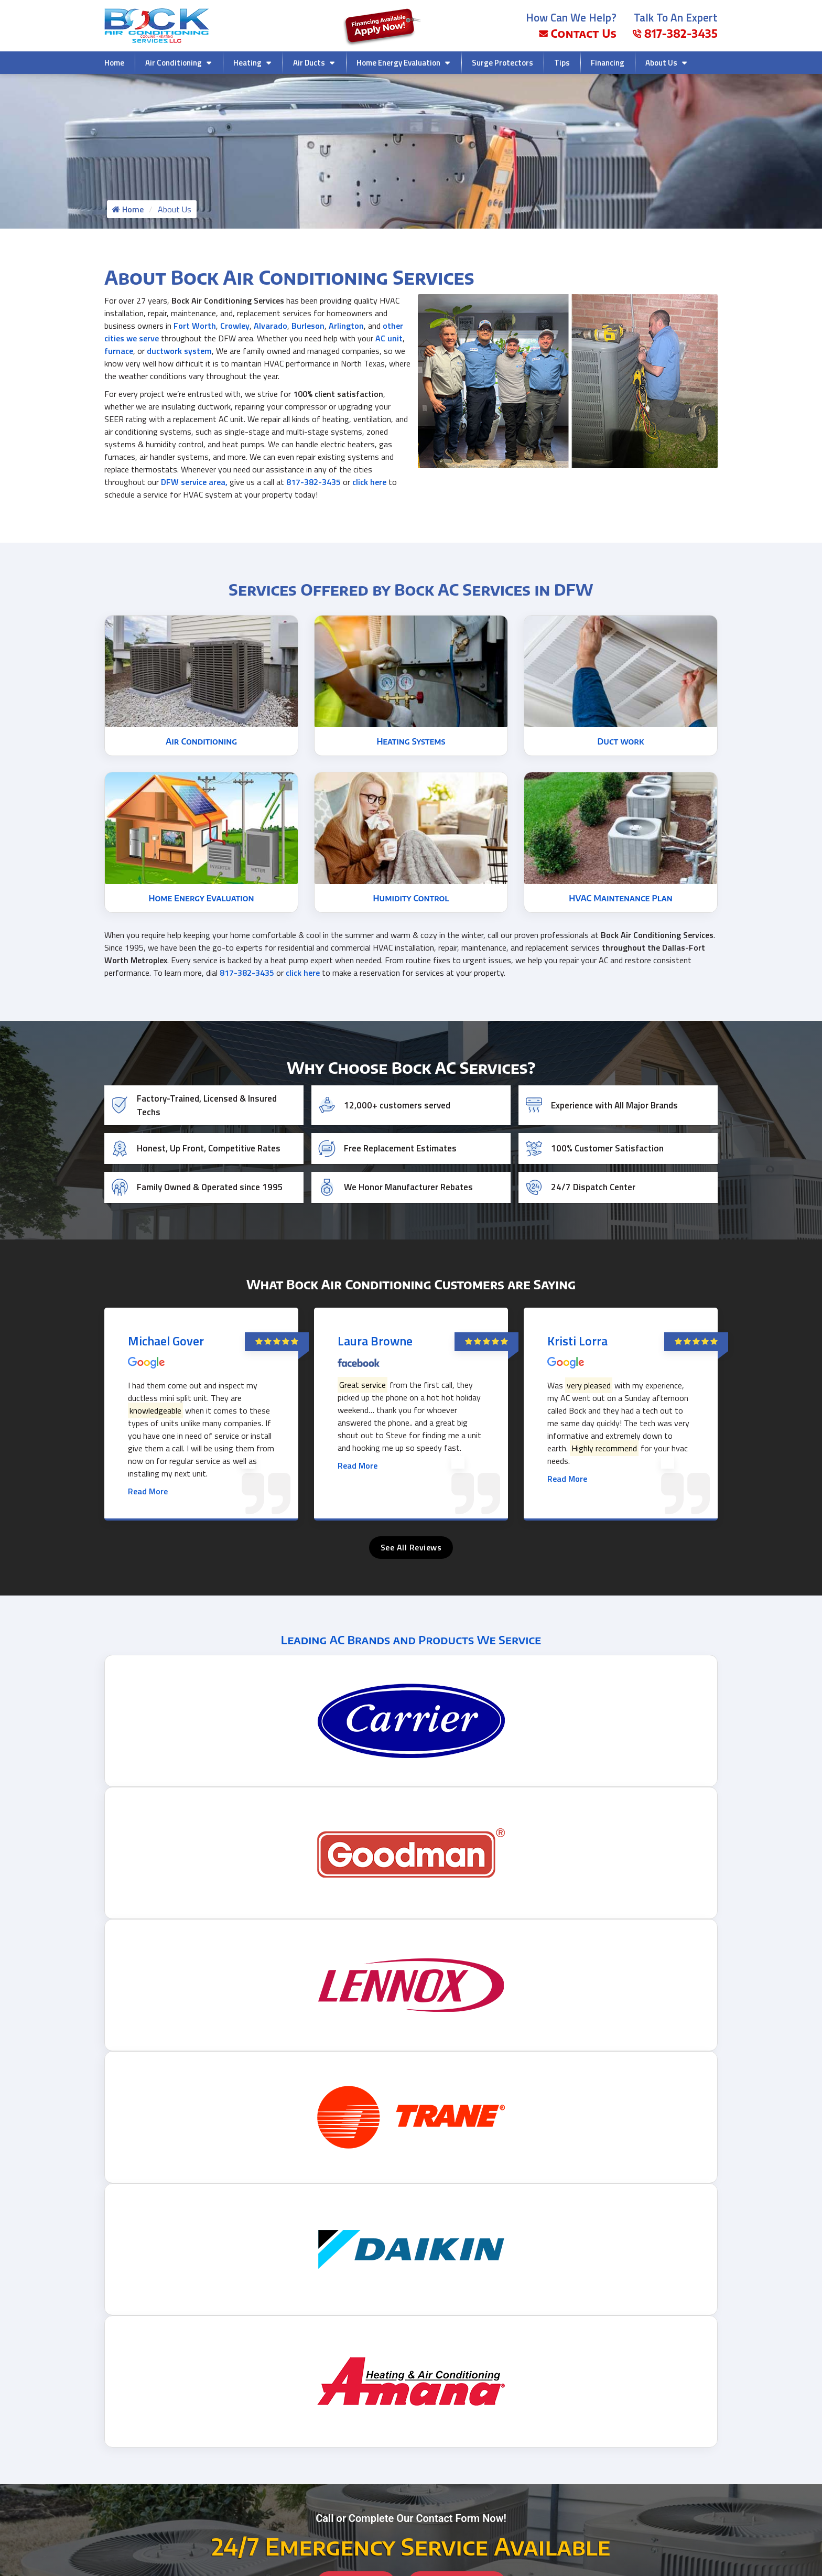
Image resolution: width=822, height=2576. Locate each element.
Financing (607, 63)
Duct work (621, 731)
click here (369, 484)
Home (114, 63)
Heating (247, 63)
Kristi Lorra (577, 1330)
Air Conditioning (173, 63)
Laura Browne (375, 1330)
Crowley (235, 328)
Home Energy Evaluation (398, 63)
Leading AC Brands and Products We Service (411, 1629)
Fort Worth (195, 328)
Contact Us (577, 33)
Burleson (308, 328)
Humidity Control (411, 888)
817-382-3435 (675, 33)
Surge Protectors (502, 63)
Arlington (346, 328)
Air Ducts (309, 63)
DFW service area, (194, 484)
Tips (562, 63)
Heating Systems (410, 731)
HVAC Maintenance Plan (621, 888)
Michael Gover (166, 1330)
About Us (661, 63)
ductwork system (179, 353)
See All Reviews (411, 1537)
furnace (118, 353)
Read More (148, 1481)
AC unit (389, 341)
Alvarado (270, 328)
